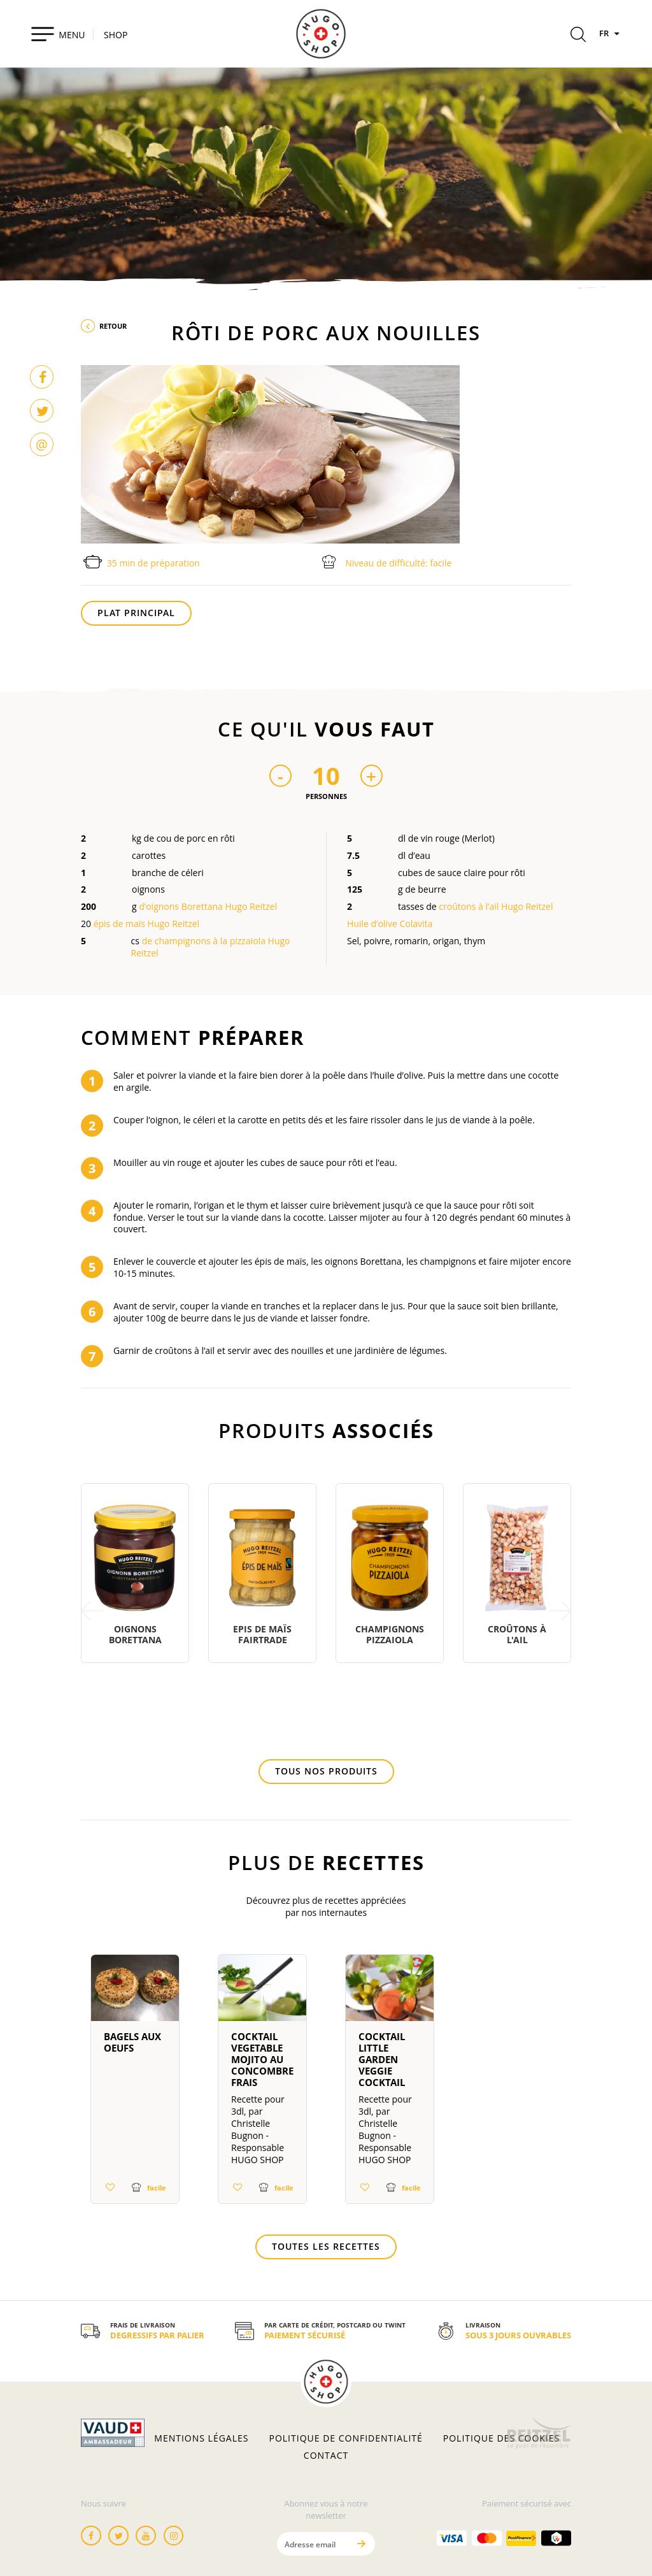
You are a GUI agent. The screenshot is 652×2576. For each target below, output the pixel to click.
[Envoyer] (361, 2544)
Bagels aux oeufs (132, 2042)
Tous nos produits (326, 1771)
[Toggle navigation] (57, 34)
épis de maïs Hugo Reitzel (146, 924)
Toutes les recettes (326, 2246)
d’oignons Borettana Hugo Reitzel (208, 906)
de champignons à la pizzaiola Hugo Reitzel (210, 947)
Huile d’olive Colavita (389, 924)
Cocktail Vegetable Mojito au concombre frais (262, 2059)
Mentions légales (201, 2438)
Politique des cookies (501, 2438)
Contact (326, 2455)
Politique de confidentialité (346, 2438)
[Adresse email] (312, 2544)
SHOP (115, 35)
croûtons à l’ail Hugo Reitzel (496, 906)
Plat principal (136, 613)
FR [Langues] (610, 33)
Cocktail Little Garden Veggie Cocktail (381, 2059)
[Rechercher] (578, 36)
